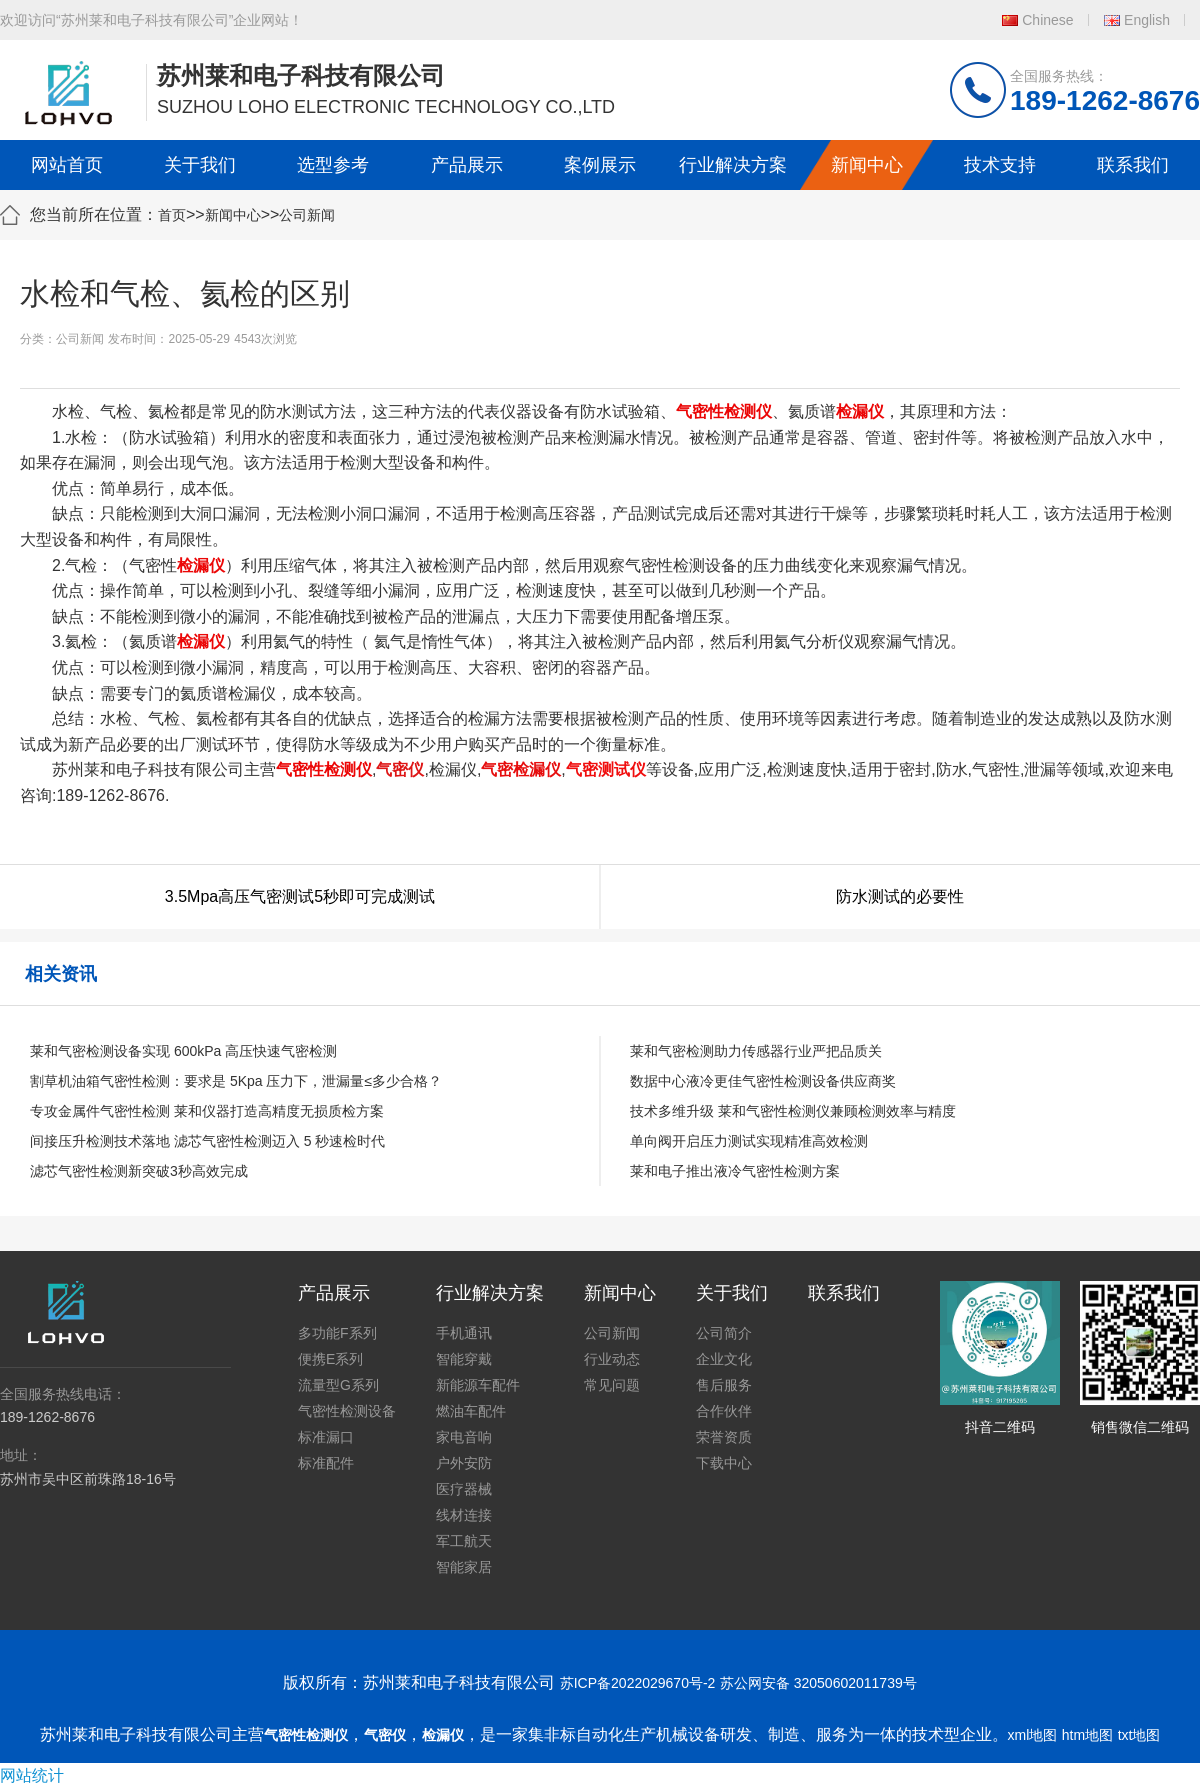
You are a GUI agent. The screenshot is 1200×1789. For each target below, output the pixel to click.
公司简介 (724, 1333)
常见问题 (612, 1385)
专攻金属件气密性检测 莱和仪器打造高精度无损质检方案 (207, 1111)
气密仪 (385, 1735)
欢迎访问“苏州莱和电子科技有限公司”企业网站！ (151, 20)
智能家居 (464, 1567)
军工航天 (464, 1541)
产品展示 (467, 165)
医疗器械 (464, 1489)
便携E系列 (330, 1359)
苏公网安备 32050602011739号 (818, 1683)
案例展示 (600, 165)
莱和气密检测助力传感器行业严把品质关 (756, 1051)
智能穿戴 (464, 1359)
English (1147, 20)
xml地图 (1033, 1735)
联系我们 (1133, 165)
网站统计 (32, 1775)
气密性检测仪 (306, 1735)
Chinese (1047, 20)
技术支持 (1000, 165)
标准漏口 (326, 1437)
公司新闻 (307, 215)
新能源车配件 (478, 1385)
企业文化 (724, 1359)
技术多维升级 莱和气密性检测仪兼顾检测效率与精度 (793, 1111)
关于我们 (200, 165)
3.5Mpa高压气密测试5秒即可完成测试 (300, 896)
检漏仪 (443, 1735)
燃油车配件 (471, 1411)
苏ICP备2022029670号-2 (638, 1683)
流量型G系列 (338, 1385)
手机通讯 (464, 1333)
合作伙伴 (724, 1411)
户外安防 (464, 1463)
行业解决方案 (733, 165)
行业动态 (612, 1359)
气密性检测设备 (347, 1411)
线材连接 (464, 1515)
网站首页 (67, 165)
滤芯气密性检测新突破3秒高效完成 (139, 1171)
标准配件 (326, 1463)
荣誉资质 (724, 1437)
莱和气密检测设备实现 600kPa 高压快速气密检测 (183, 1051)
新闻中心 (867, 165)
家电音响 (464, 1437)
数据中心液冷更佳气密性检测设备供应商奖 (763, 1081)
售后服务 (724, 1385)
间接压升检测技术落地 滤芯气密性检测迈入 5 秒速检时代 (207, 1141)
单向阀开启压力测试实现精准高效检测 (749, 1141)
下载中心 (724, 1463)
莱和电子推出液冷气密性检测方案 (735, 1171)
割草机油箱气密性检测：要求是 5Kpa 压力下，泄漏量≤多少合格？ (236, 1081)
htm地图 (1087, 1735)
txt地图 (1139, 1735)
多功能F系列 (337, 1333)
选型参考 (333, 165)
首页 (172, 215)
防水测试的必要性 (900, 896)
